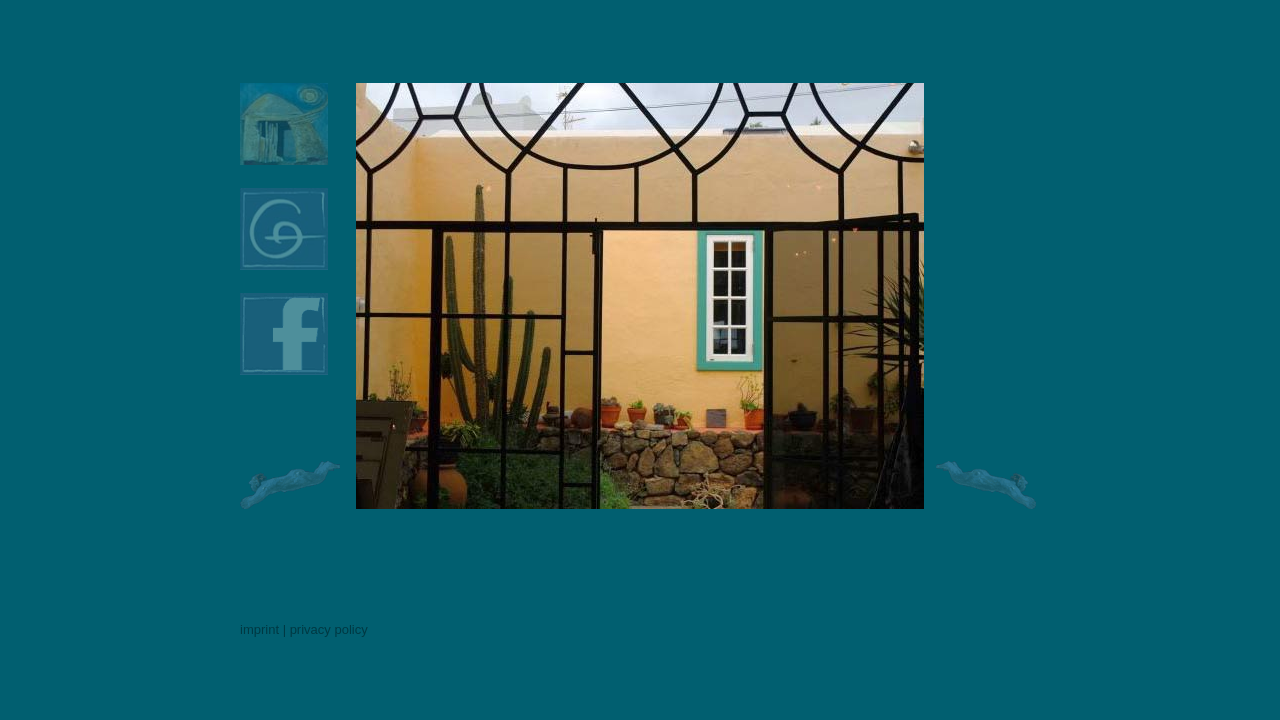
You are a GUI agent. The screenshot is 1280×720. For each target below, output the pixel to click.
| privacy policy (325, 629)
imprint (259, 629)
